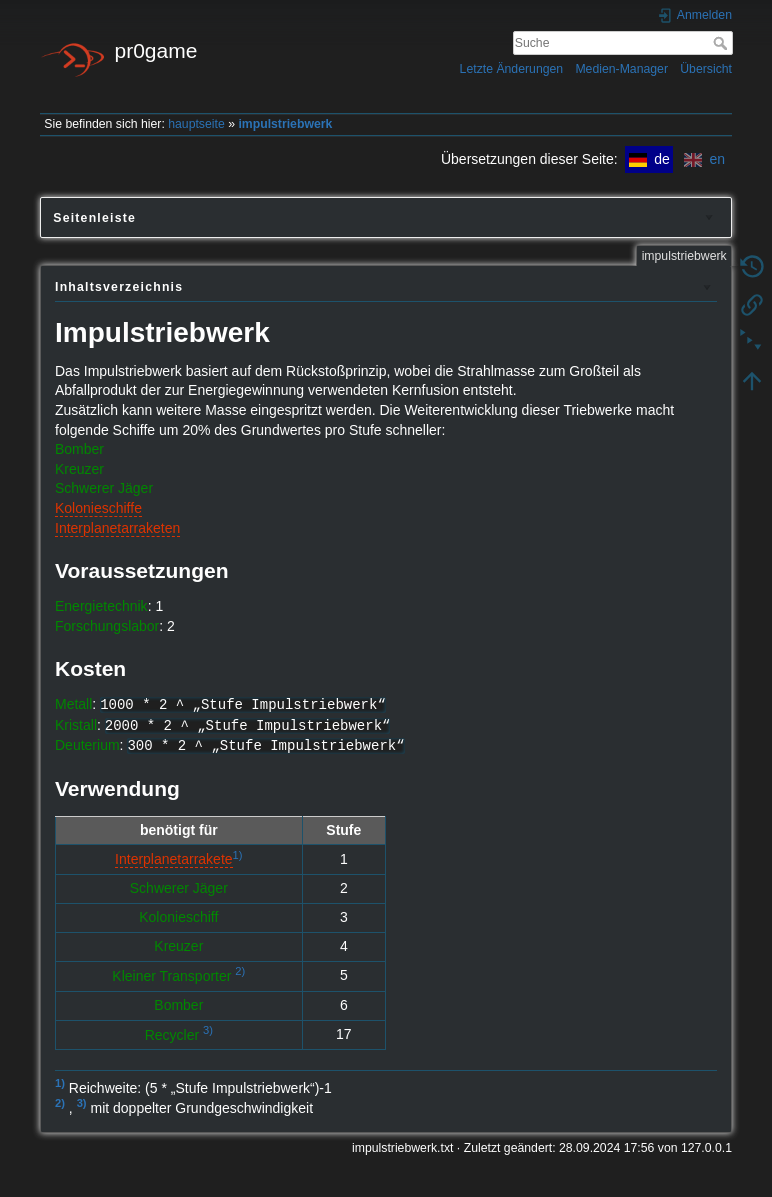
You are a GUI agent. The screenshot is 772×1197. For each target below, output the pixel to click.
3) (208, 1030)
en (704, 159)
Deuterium (87, 745)
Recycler (172, 1034)
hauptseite (196, 124)
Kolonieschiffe (98, 508)
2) (240, 971)
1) (238, 855)
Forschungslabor (107, 626)
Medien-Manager (621, 69)
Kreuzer (79, 469)
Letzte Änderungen (512, 69)
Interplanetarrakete (174, 859)
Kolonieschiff (178, 917)
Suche (722, 43)
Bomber (79, 449)
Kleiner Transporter (171, 976)
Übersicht (706, 69)
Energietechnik (101, 606)
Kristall (76, 725)
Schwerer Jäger (104, 488)
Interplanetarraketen (117, 528)
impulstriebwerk (285, 124)
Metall (73, 704)
